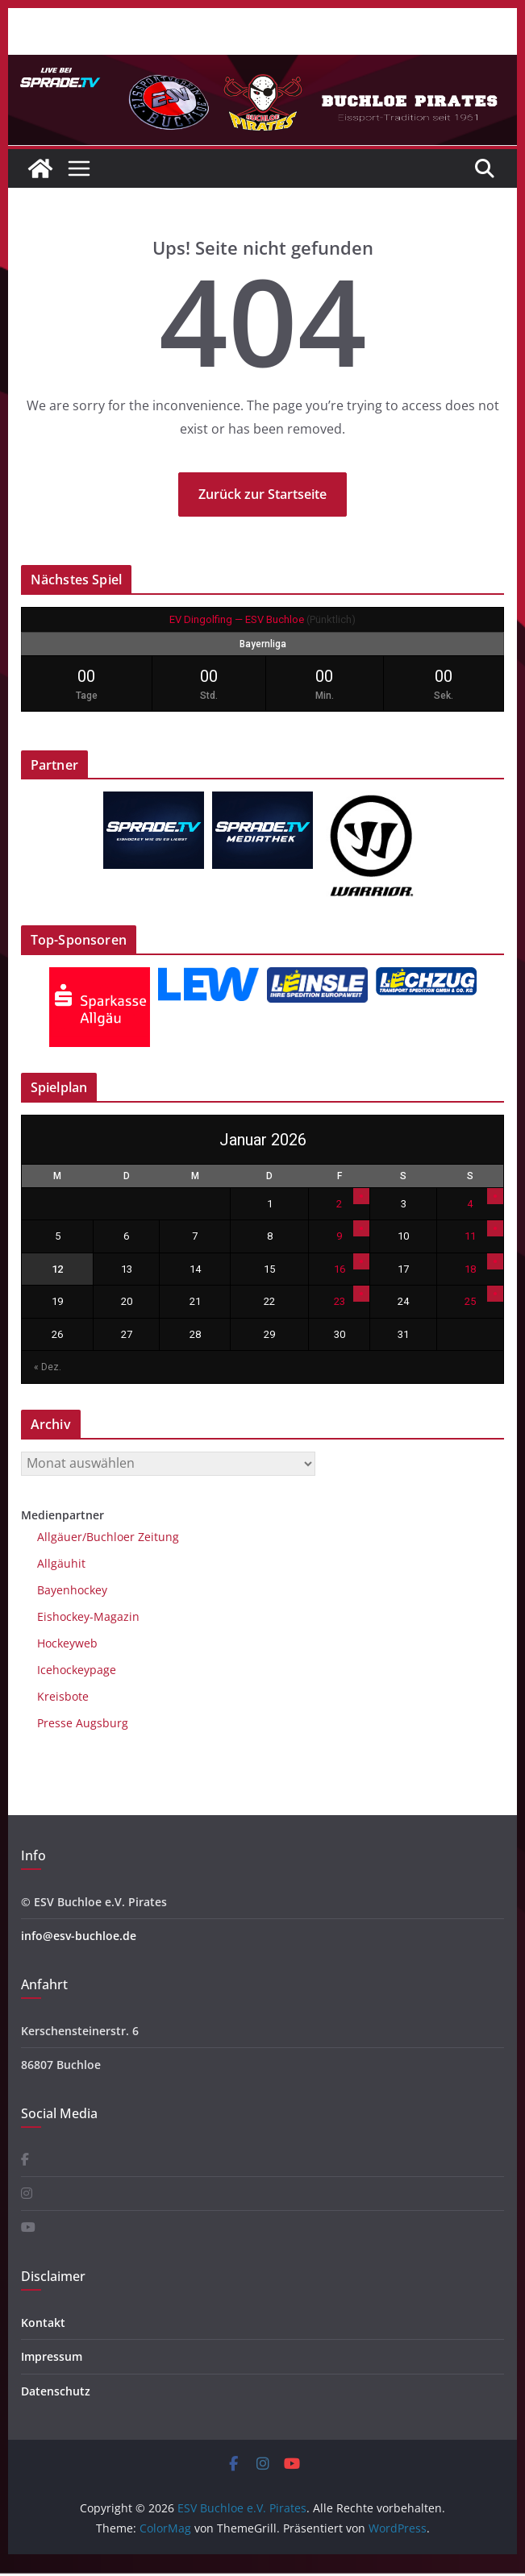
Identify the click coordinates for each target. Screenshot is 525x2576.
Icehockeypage (76, 1669)
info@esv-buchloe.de (78, 1935)
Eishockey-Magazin (88, 1616)
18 (470, 1269)
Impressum (51, 2356)
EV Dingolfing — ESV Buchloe (236, 619)
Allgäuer (59, 1536)
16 (339, 1269)
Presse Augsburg (82, 1722)
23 (339, 1301)
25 (470, 1301)
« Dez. (47, 1367)
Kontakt (43, 2322)
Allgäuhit (61, 1563)
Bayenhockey (72, 1590)
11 (470, 1236)
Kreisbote (63, 1696)
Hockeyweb (67, 1643)
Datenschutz (55, 2391)
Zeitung (157, 1536)
